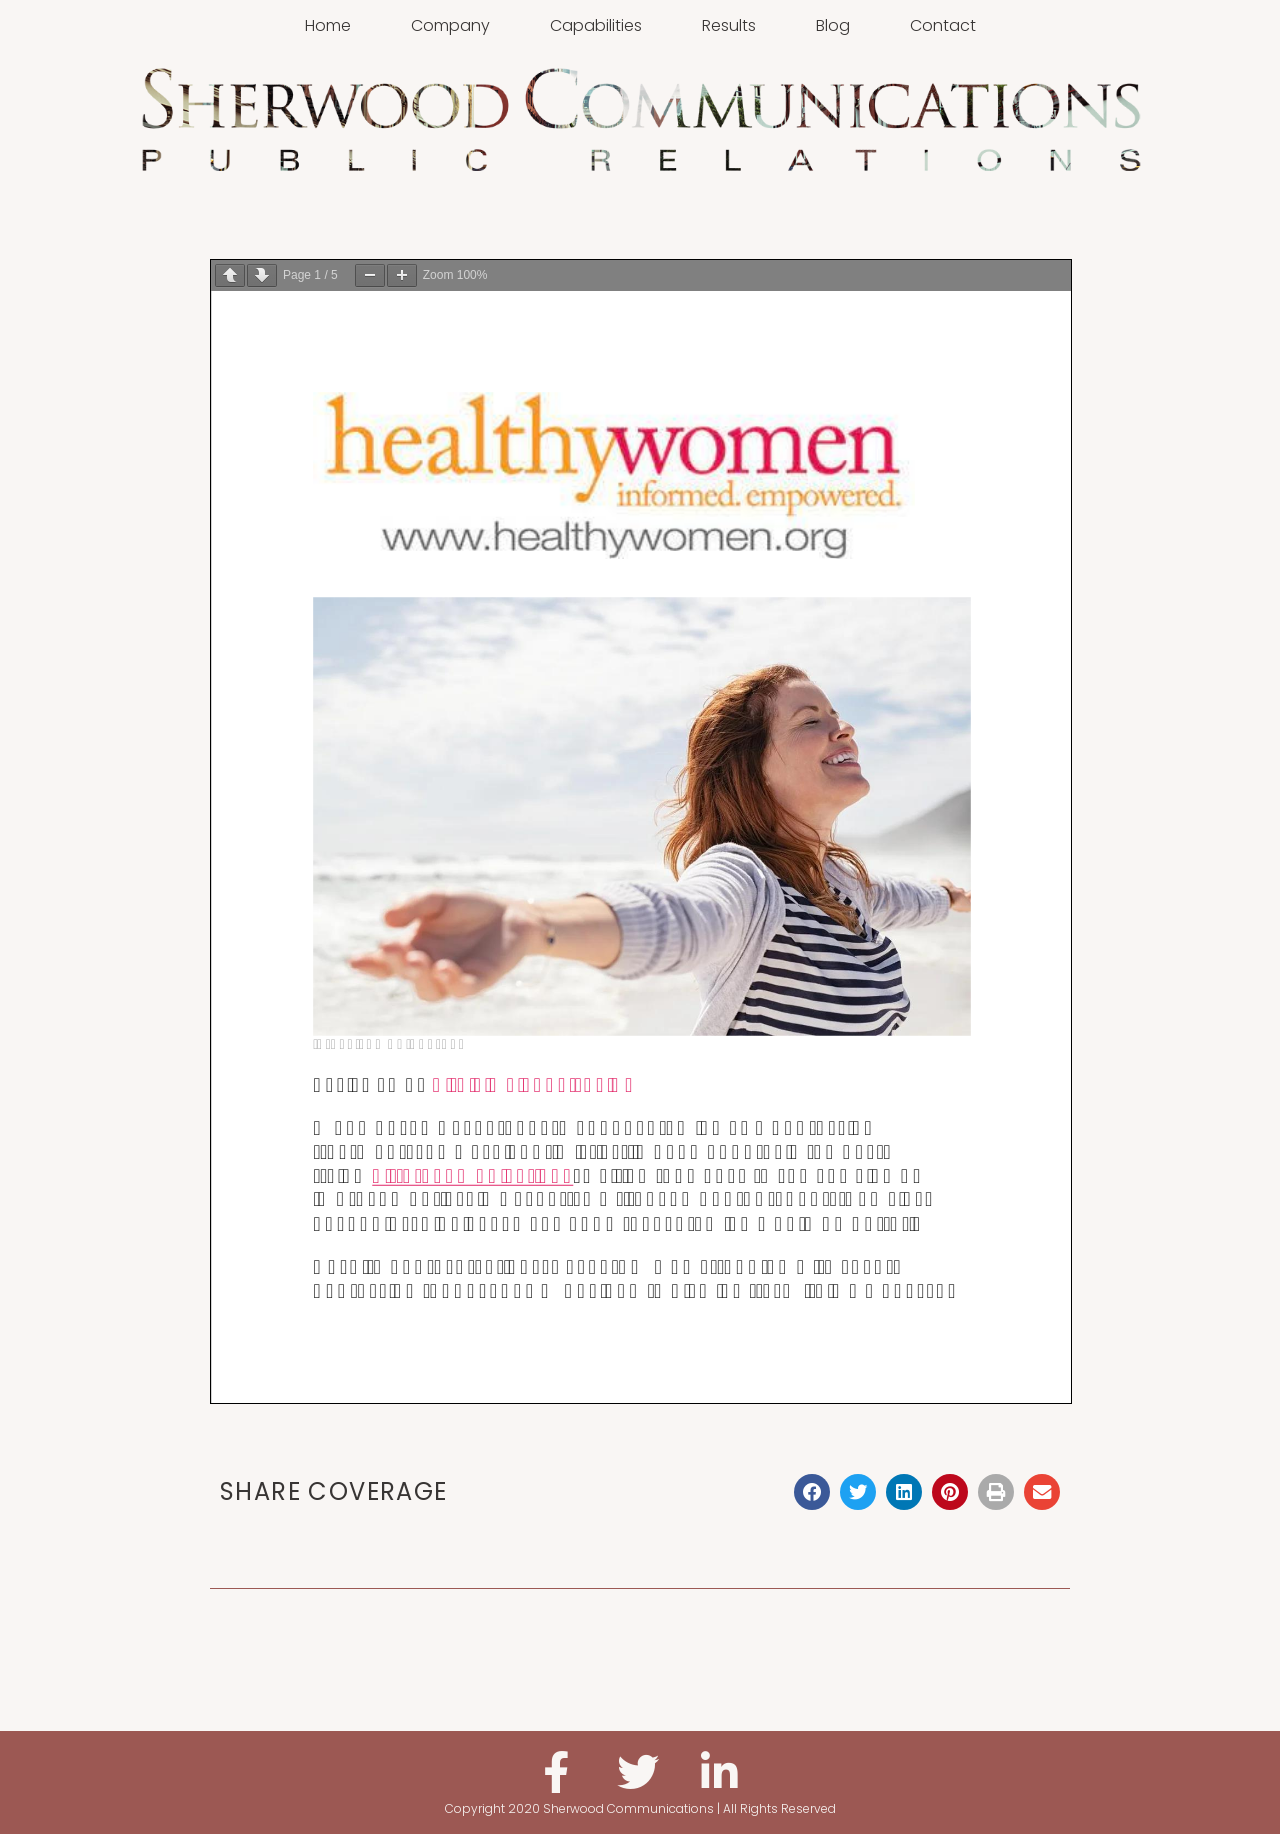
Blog (833, 25)
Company (450, 25)
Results (729, 25)
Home (328, 25)
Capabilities (596, 25)
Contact (943, 25)
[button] (812, 1492)
